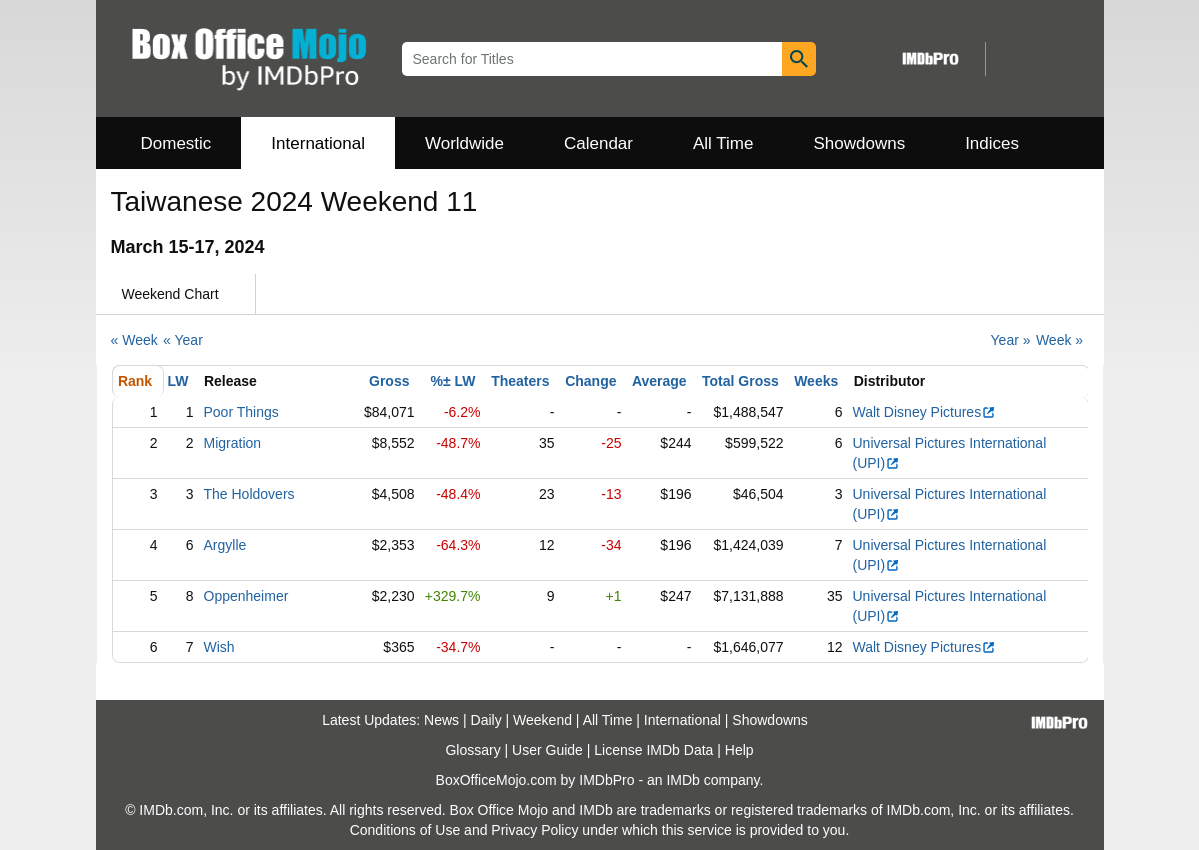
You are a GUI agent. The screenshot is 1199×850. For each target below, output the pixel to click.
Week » (1059, 340)
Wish (219, 647)
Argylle (225, 545)
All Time (723, 143)
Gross (389, 381)
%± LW (452, 381)
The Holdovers (249, 494)
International (318, 143)
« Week (134, 340)
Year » (1011, 340)
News (441, 720)
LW (178, 381)
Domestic (176, 143)
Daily (486, 720)
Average (659, 381)
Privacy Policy (534, 830)
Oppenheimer (246, 596)
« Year (183, 340)
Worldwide (464, 143)
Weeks (816, 381)
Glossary (472, 750)
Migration (233, 443)
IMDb (682, 780)
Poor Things (241, 412)
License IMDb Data (653, 750)
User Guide (547, 750)
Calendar (598, 143)
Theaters (520, 381)
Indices (992, 143)
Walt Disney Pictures (925, 412)
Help (739, 750)
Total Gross (740, 381)
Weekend (542, 720)
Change (590, 381)
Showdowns (859, 143)
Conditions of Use (405, 830)
